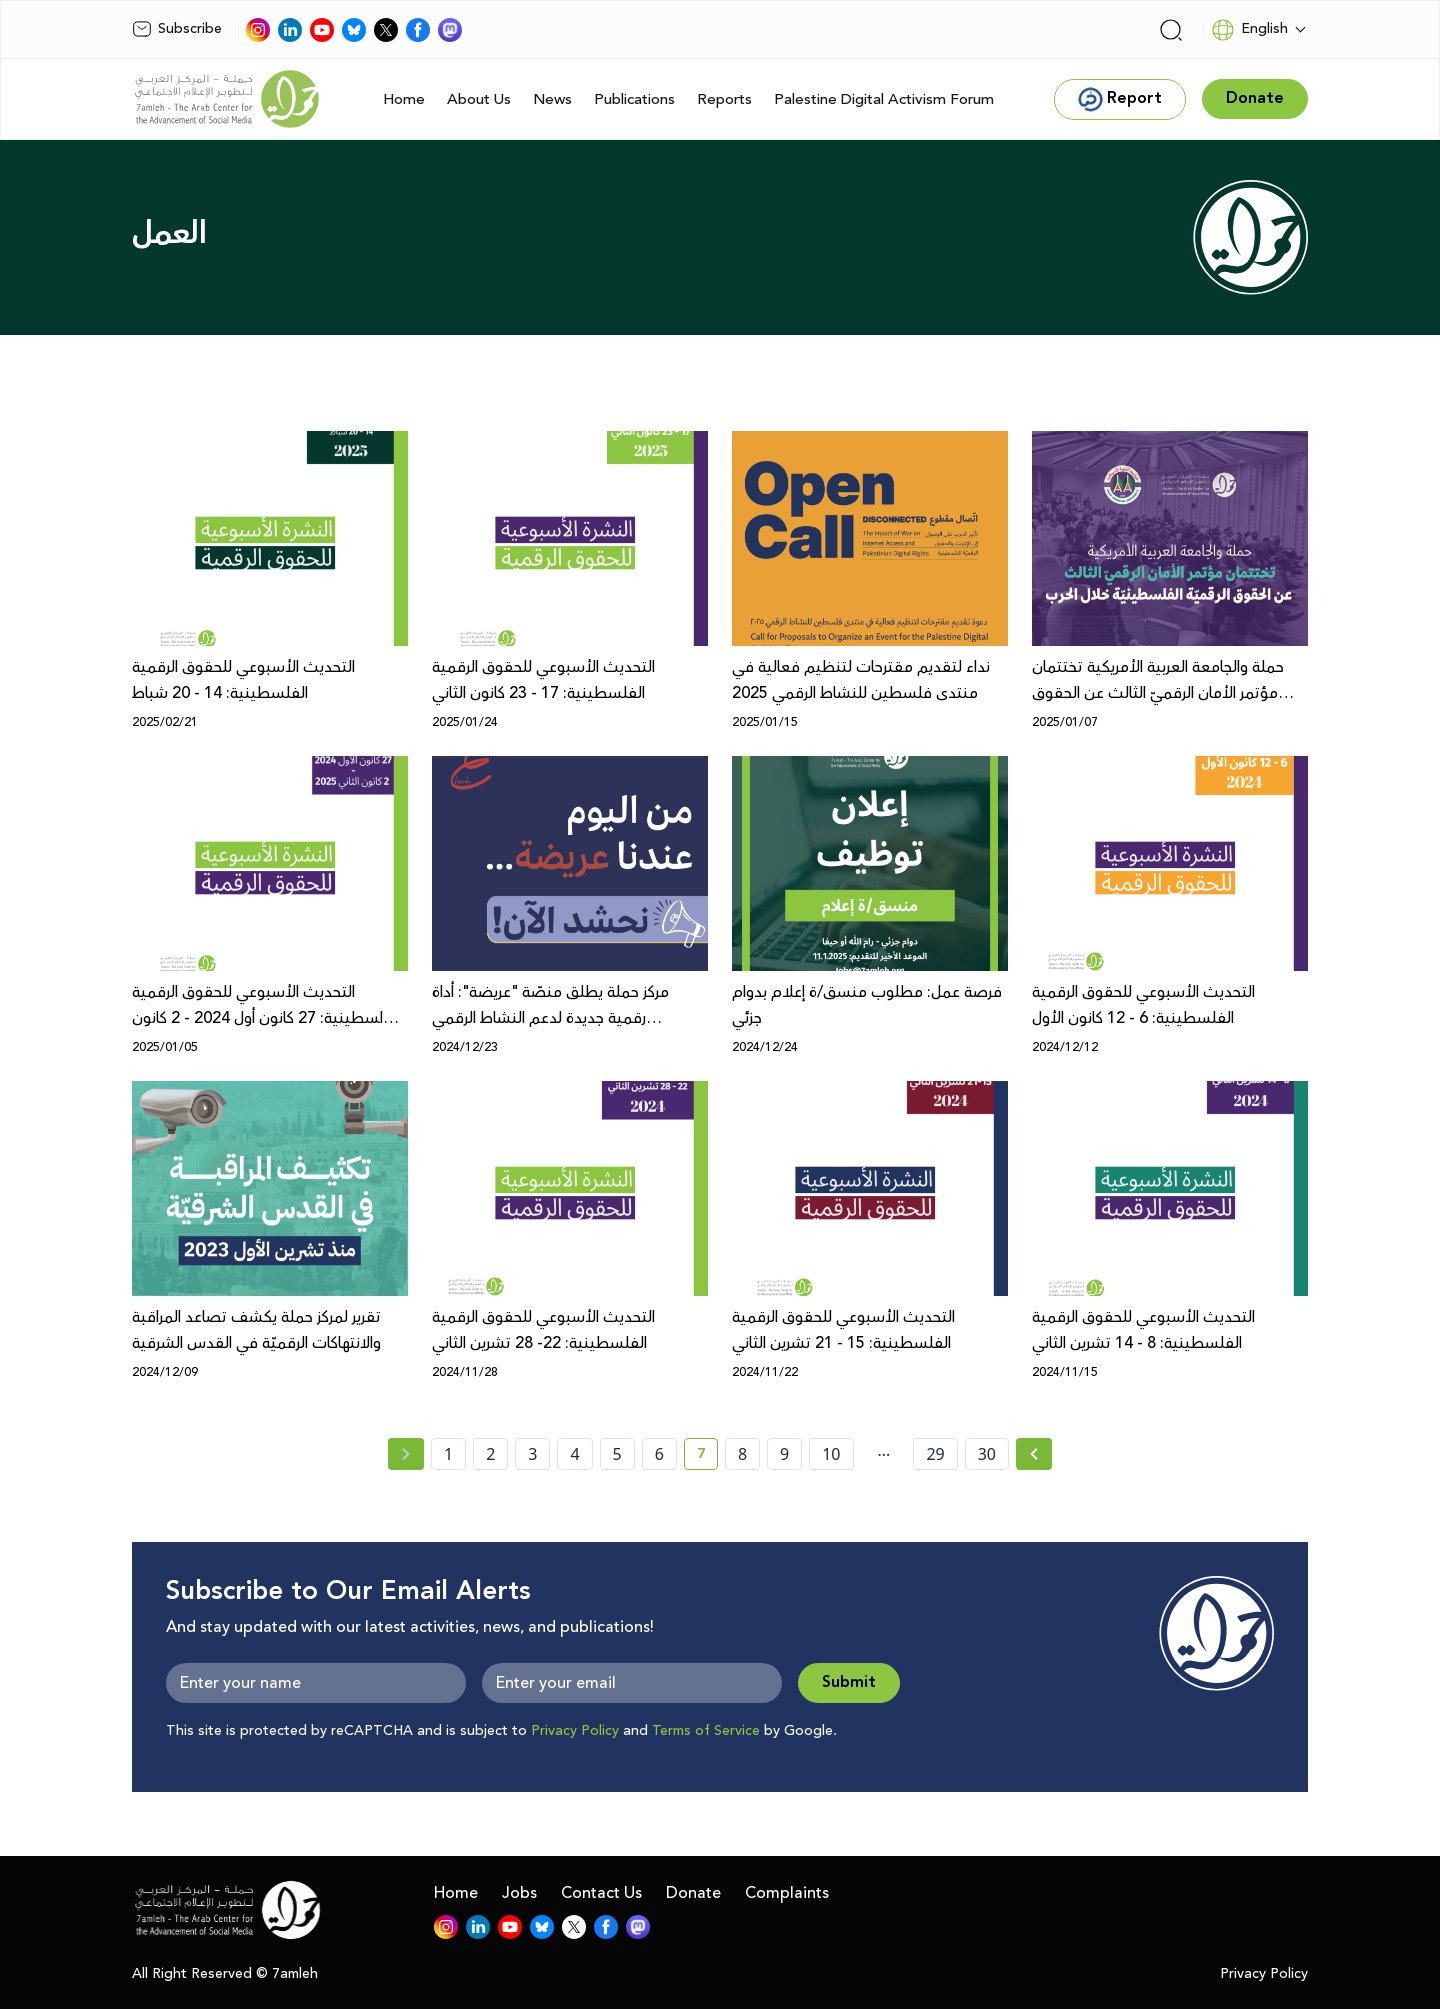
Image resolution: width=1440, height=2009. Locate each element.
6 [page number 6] (659, 1454)
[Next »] (1034, 1454)
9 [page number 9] (784, 1454)
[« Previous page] (406, 1454)
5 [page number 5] (617, 1454)
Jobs (519, 1893)
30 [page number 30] (987, 1454)
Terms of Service (706, 1731)
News (552, 99)
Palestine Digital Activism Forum (884, 99)
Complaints (787, 1893)
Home (404, 99)
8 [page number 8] (742, 1454)
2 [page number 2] (490, 1454)
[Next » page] (1034, 1454)
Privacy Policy (575, 1731)
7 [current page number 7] (707, 1457)
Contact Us (601, 1893)
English (1249, 30)
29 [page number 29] (935, 1454)
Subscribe (177, 29)
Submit (849, 1682)
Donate (693, 1893)
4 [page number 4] (574, 1454)
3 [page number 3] (532, 1454)
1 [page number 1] (448, 1454)
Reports (724, 99)
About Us (479, 99)
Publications (634, 99)
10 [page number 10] (831, 1454)
